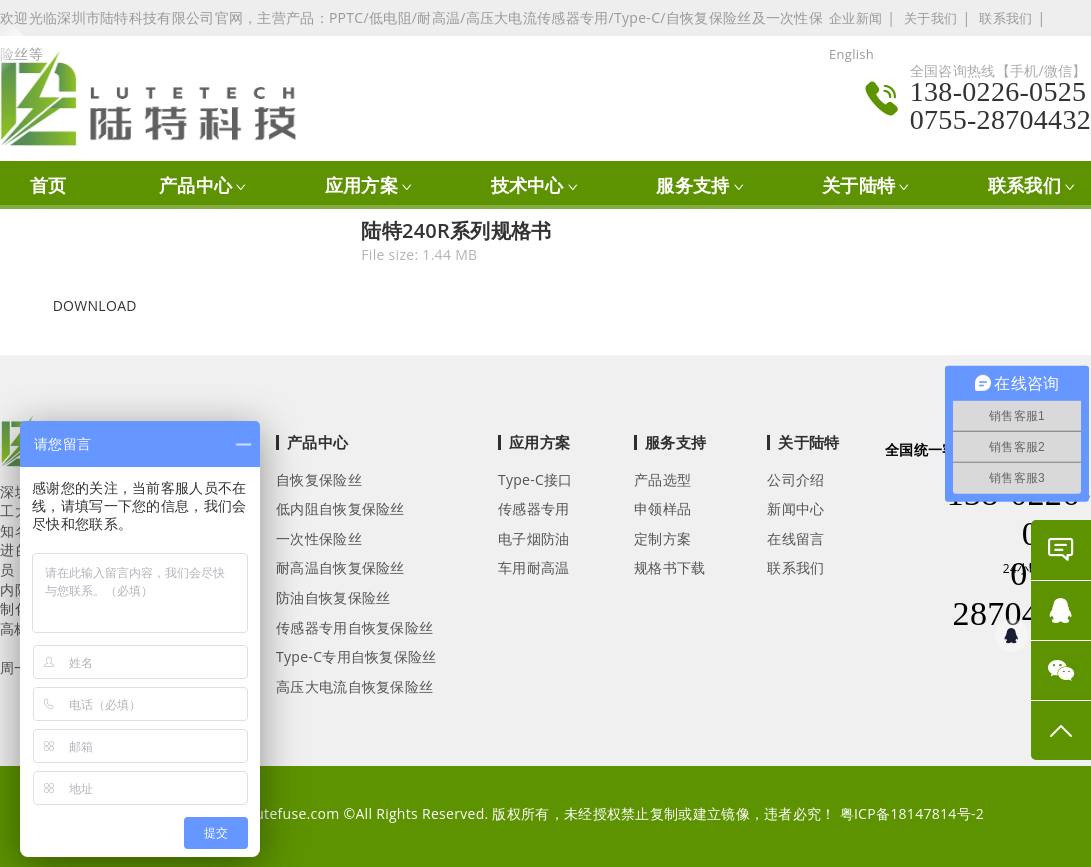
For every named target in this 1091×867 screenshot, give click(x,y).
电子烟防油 (534, 538)
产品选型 (662, 479)
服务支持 (692, 185)
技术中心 (527, 185)
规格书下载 (670, 567)
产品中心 (195, 185)
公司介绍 (795, 479)
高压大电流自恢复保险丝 (354, 686)
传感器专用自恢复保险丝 (354, 627)
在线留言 (795, 538)
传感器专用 (534, 508)
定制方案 (662, 538)
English (851, 54)
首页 (48, 185)
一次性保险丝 (319, 538)
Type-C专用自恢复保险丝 (356, 656)
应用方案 (361, 185)
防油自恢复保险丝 (333, 597)
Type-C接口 (535, 479)
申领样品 (662, 508)
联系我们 (1005, 18)
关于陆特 (858, 185)
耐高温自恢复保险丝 (340, 567)
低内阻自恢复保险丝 (340, 508)
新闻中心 (795, 508)
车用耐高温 (534, 567)
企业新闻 (855, 18)
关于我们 (930, 18)
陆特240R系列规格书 (456, 230)
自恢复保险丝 (319, 479)
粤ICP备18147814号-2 (912, 813)
